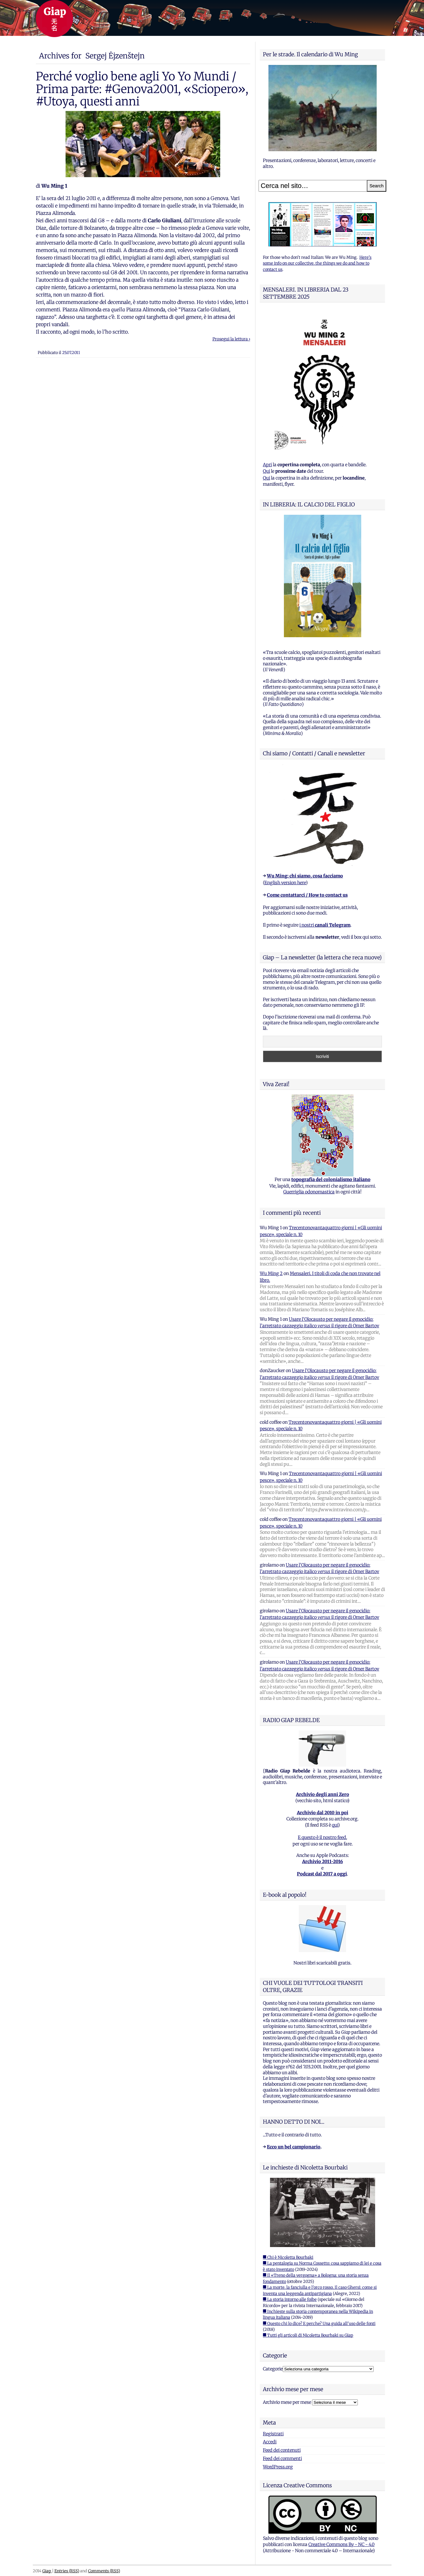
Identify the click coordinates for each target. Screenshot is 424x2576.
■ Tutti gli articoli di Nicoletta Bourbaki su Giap (308, 2335)
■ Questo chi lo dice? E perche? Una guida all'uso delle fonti (319, 2323)
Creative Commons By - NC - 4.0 (341, 2544)
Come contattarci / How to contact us (307, 895)
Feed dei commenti (282, 2458)
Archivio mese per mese (287, 2402)
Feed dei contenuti (282, 2450)
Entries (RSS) (66, 2570)
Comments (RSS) (104, 2570)
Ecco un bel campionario (293, 2147)
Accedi (269, 2442)
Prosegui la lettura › (231, 339)
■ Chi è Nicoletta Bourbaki (288, 2257)
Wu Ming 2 (271, 1273)
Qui (266, 471)
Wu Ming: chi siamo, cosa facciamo (305, 876)
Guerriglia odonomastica (309, 1192)
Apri (267, 464)
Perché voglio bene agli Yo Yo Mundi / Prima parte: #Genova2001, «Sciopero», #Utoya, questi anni (142, 89)
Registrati (273, 2434)
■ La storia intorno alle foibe (290, 2299)
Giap (47, 2570)
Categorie (273, 2369)
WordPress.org (278, 2467)
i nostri (324, 925)
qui (335, 1825)
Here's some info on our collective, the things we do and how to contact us (317, 263)
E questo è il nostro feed (322, 1837)
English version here (285, 882)
